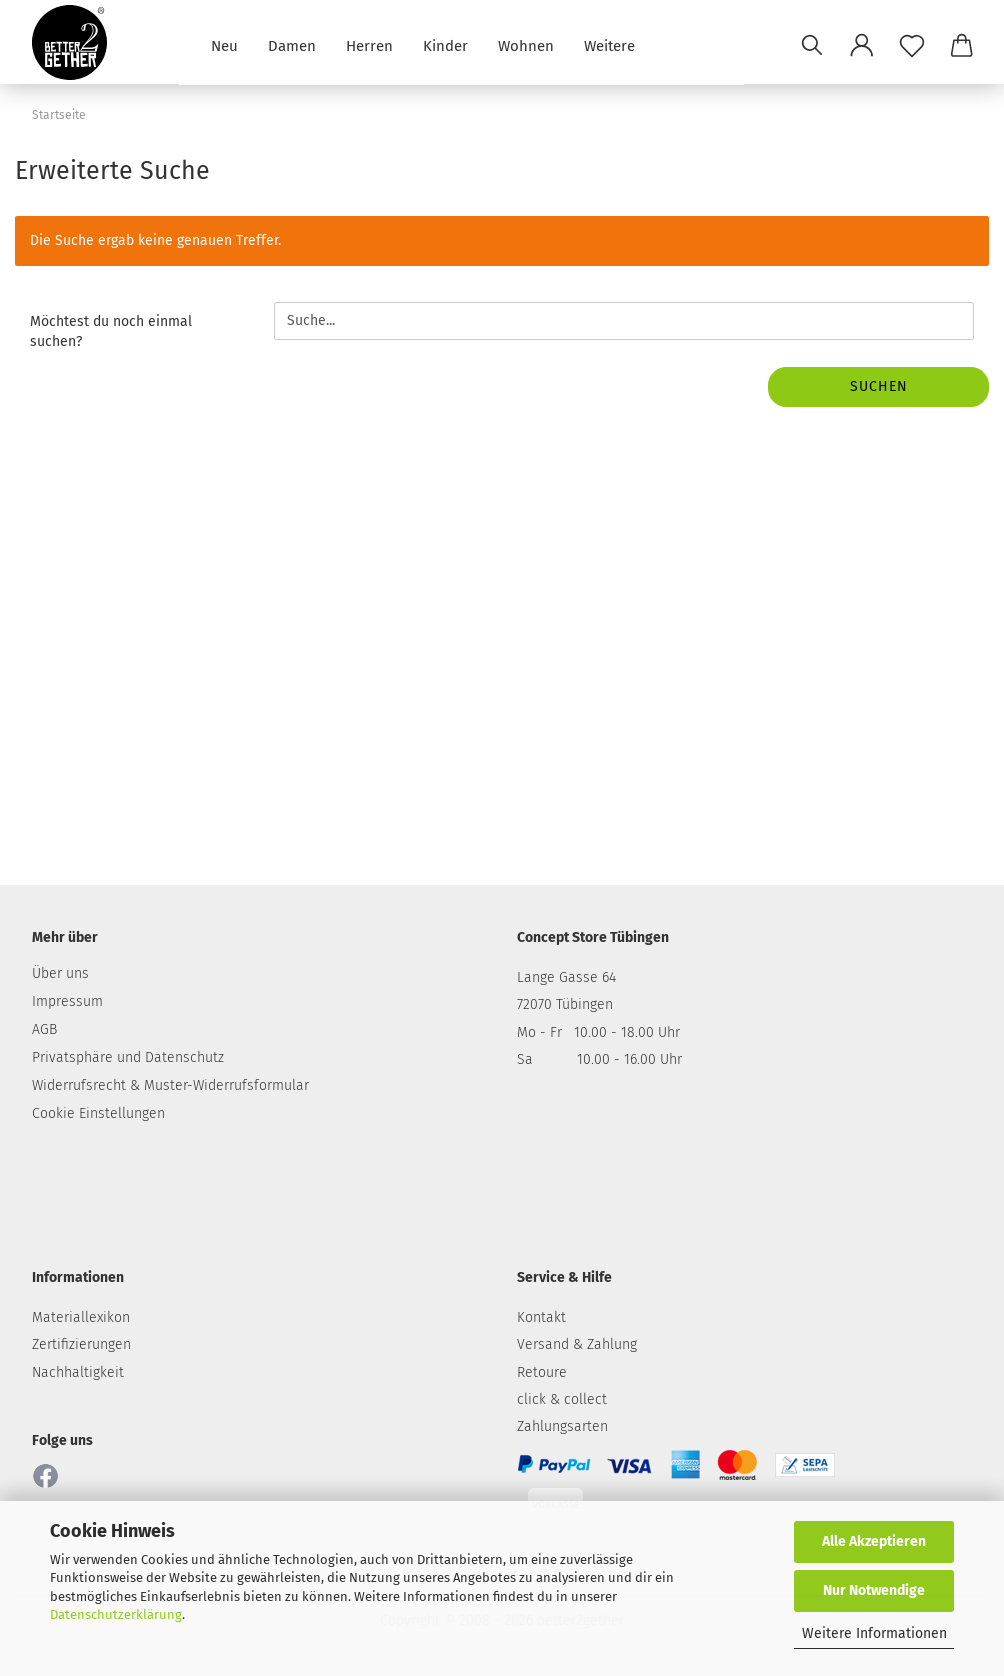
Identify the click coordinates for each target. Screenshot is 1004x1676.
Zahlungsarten (562, 1426)
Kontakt (541, 1317)
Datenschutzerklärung (116, 1614)
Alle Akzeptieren (874, 1541)
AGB (44, 1029)
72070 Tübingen (565, 1004)
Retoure (542, 1372)
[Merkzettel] (912, 45)
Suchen (879, 386)
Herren (369, 44)
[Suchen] (812, 45)
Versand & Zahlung (577, 1344)
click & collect (562, 1399)
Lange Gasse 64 (566, 977)
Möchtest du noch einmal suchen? (111, 331)
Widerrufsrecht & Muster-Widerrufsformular (170, 1085)
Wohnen (526, 44)
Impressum (67, 1001)
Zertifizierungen (81, 1344)
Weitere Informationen (874, 1633)
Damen (292, 44)
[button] (862, 45)
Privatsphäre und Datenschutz (128, 1057)
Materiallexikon (81, 1317)
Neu (224, 44)
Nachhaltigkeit (78, 1372)
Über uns (60, 973)
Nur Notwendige (874, 1590)
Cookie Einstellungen (98, 1113)
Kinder (445, 44)
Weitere (609, 44)
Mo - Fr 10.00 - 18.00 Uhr (598, 1032)
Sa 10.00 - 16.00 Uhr (599, 1059)
